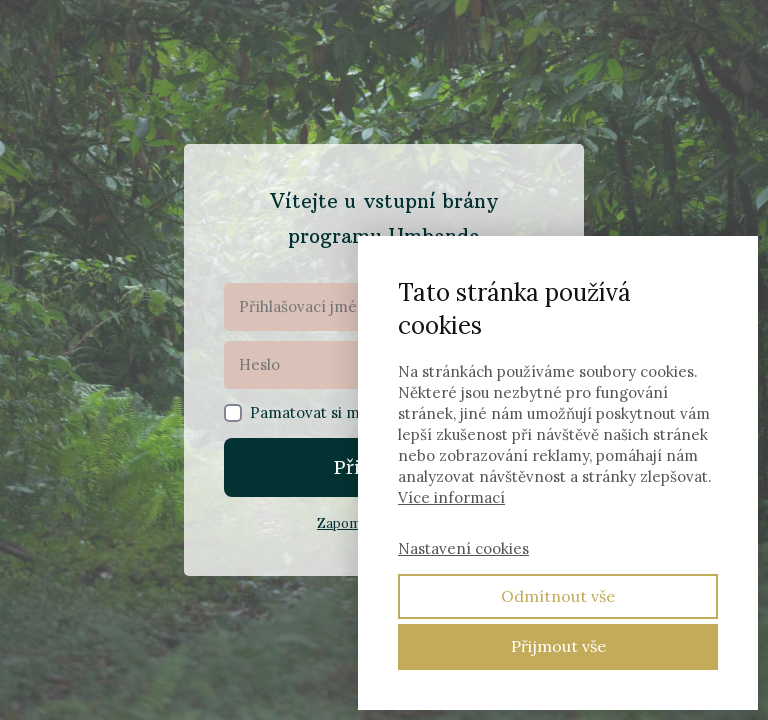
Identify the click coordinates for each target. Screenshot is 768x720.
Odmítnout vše (558, 596)
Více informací (451, 497)
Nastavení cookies (463, 548)
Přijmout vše (558, 646)
